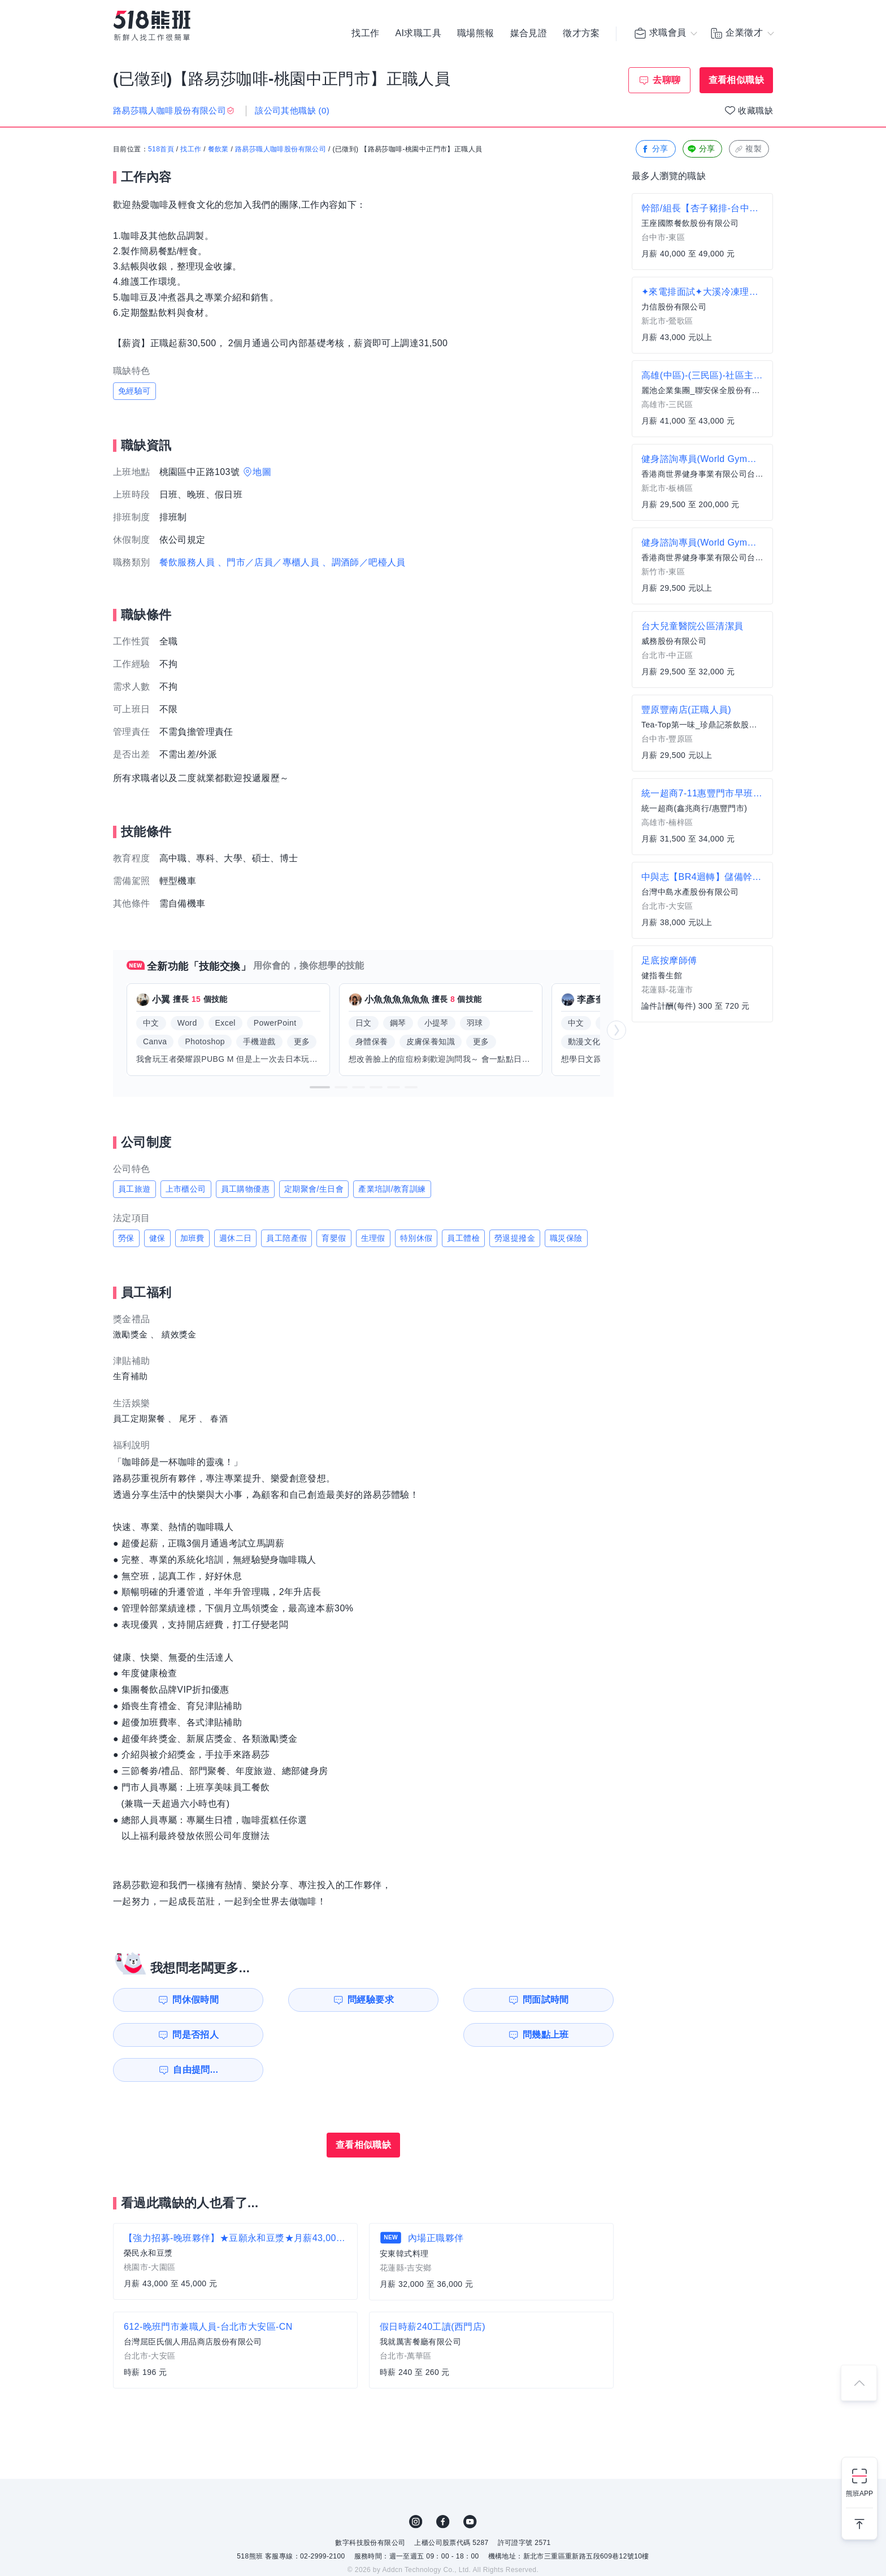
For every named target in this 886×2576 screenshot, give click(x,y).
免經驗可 (134, 390)
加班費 (192, 1238)
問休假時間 (178, 1999)
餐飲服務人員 (187, 562)
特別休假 (416, 1238)
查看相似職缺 (736, 80)
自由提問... (308, 2034)
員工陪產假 (286, 1238)
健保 (157, 1238)
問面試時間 (435, 1999)
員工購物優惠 (245, 1188)
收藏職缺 (755, 110)
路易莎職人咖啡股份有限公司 (280, 150)
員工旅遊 (134, 1188)
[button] (320, 1087)
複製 (748, 149)
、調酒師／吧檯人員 (364, 562)
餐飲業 (218, 150)
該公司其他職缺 (292, 110)
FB (443, 2487)
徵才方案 (581, 33)
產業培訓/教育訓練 (392, 1188)
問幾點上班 (178, 2034)
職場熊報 (475, 33)
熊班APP (859, 2493)
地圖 (262, 472)
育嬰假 (334, 1238)
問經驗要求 (306, 1999)
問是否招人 (563, 1999)
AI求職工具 (418, 33)
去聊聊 (666, 80)
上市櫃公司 (186, 1188)
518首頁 (161, 150)
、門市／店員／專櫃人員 (268, 562)
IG (416, 2487)
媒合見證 (529, 33)
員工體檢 (463, 1238)
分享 (654, 149)
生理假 (373, 1238)
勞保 (126, 1238)
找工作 (365, 33)
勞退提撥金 (514, 1238)
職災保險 (566, 1238)
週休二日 (235, 1238)
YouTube (470, 2487)
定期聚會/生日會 (314, 1188)
